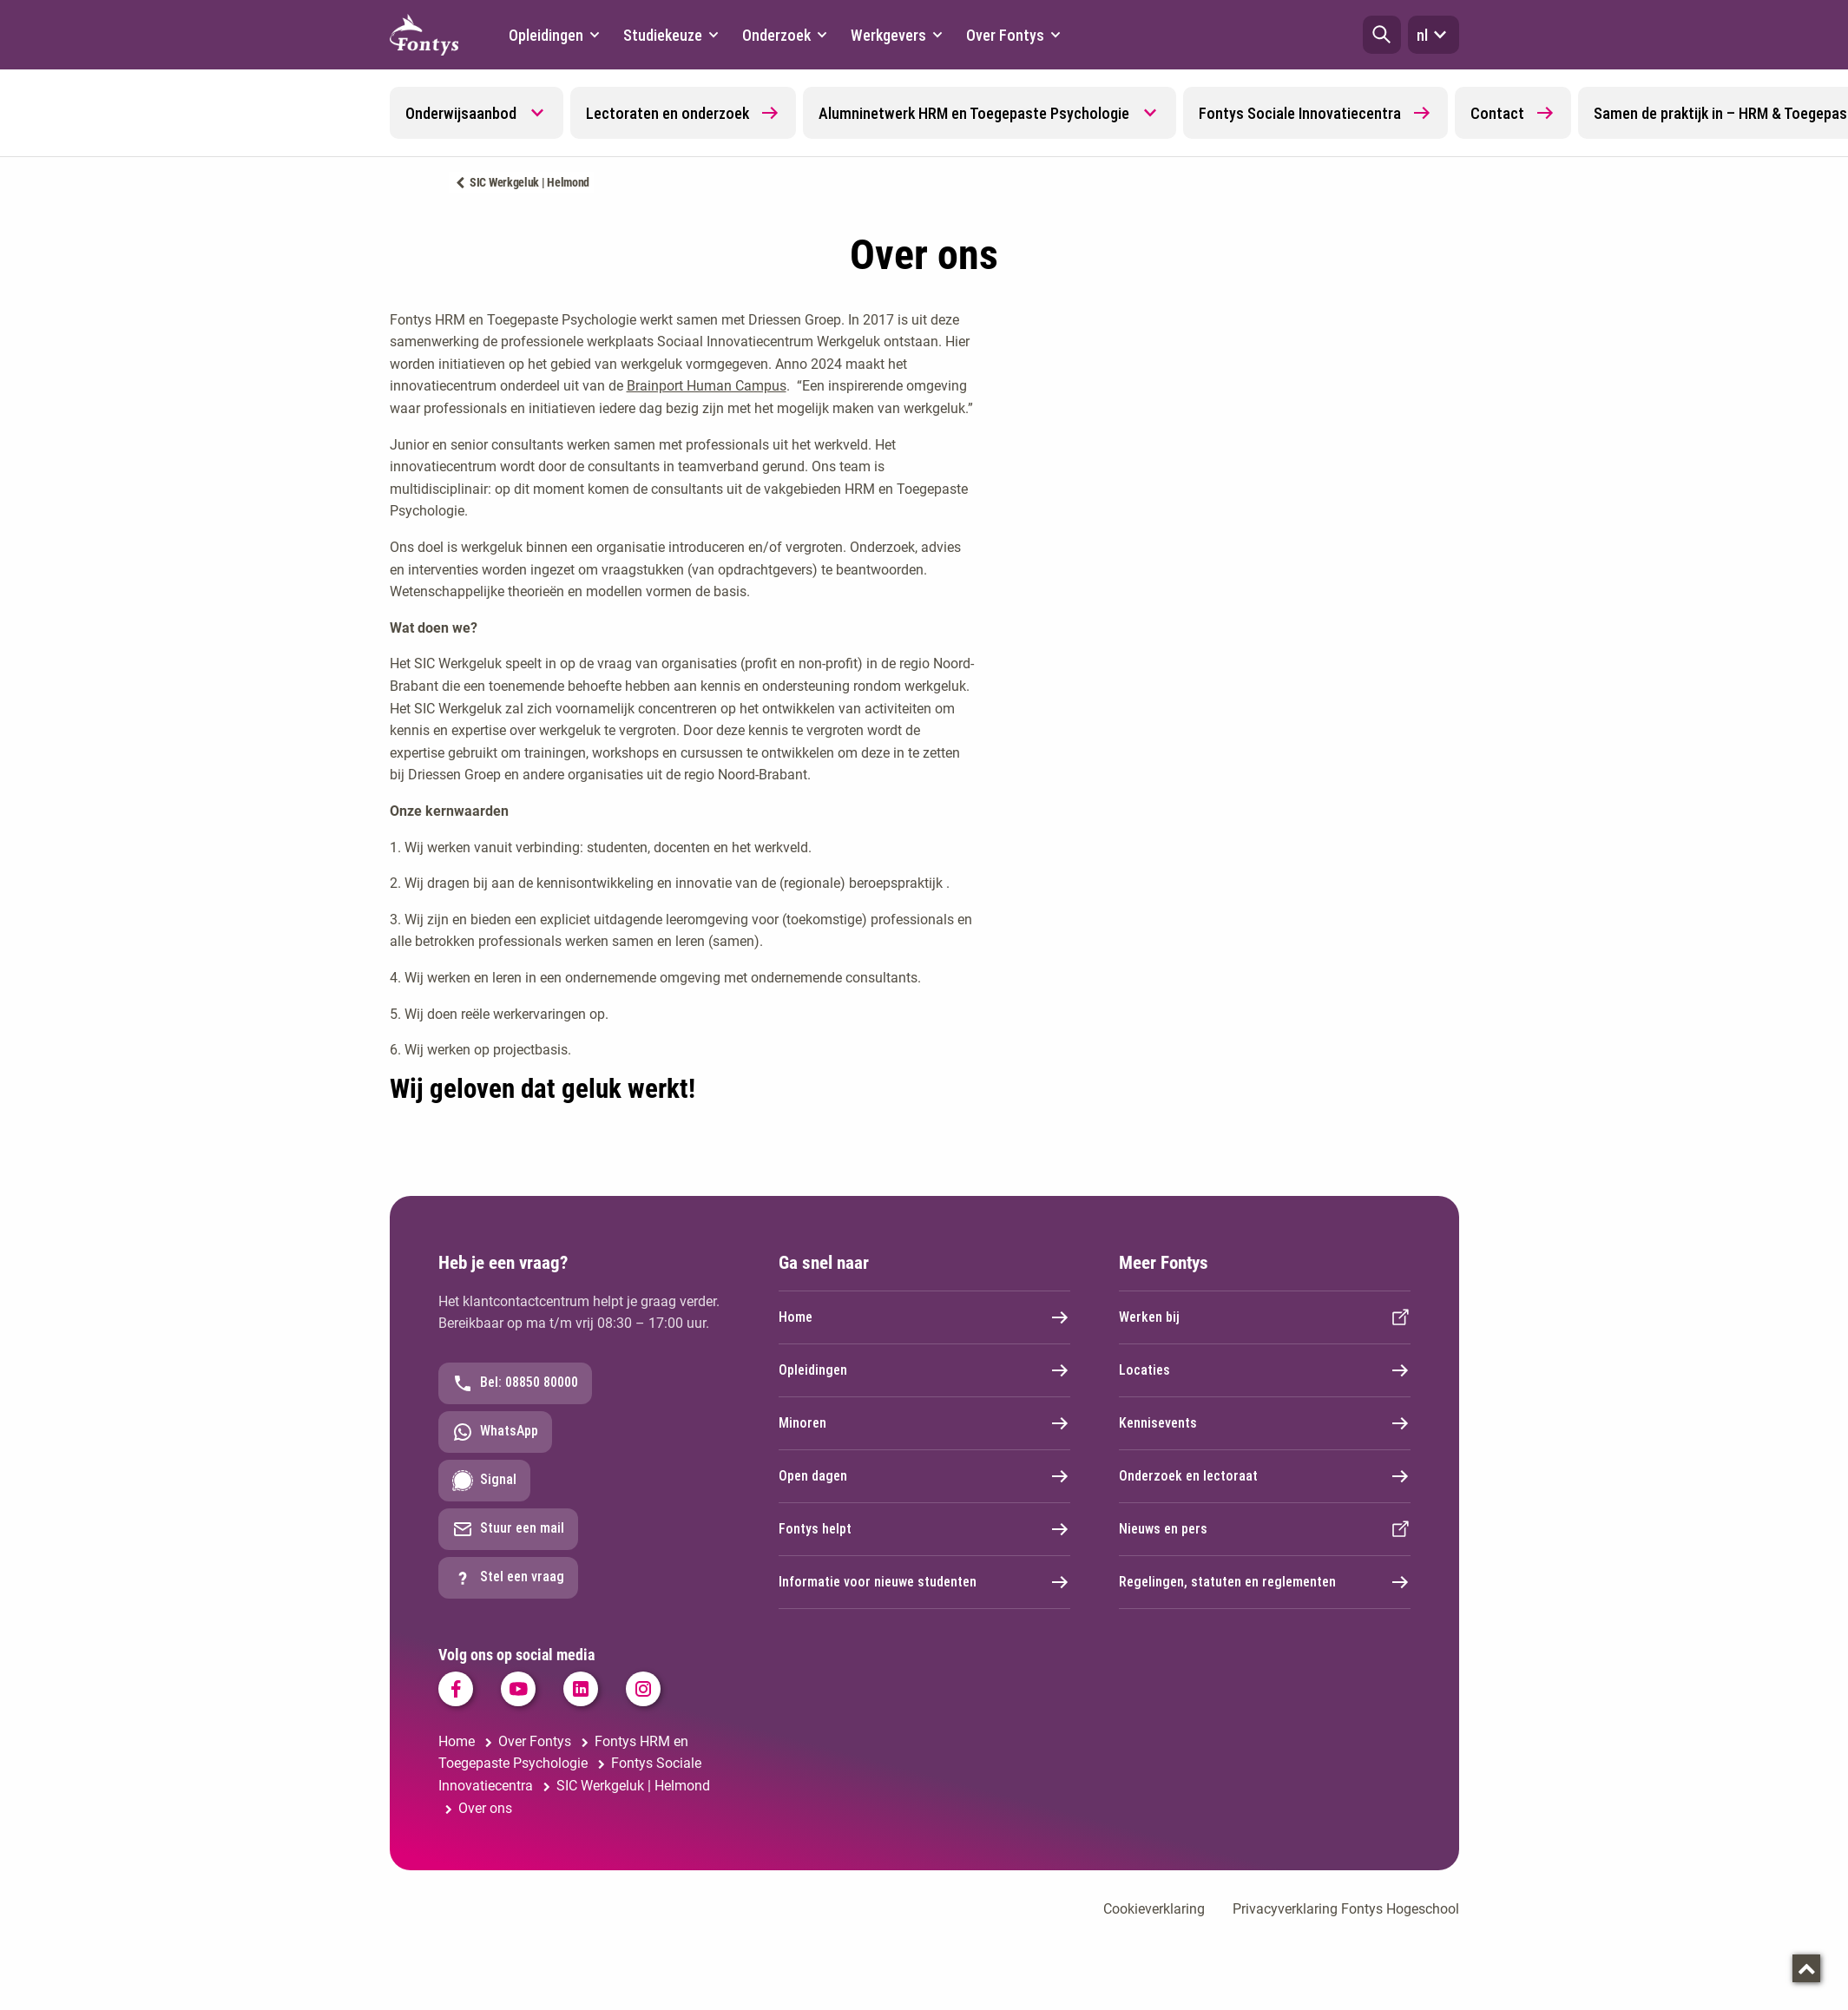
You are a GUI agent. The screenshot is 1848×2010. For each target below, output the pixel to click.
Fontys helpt (924, 1529)
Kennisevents (1265, 1423)
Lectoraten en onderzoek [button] (683, 112)
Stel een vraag (508, 1577)
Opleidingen (924, 1370)
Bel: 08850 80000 (515, 1383)
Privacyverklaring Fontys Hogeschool (1346, 1909)
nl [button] (1433, 34)
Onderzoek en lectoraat (1265, 1476)
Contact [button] (1512, 112)
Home (924, 1317)
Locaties (1265, 1370)
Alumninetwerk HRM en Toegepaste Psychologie (974, 113)
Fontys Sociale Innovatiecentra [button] (1315, 112)
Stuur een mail (508, 1529)
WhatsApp (495, 1432)
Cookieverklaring (1154, 1909)
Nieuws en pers (1265, 1529)
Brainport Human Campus (706, 386)
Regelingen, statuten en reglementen (1265, 1582)
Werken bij (1265, 1317)
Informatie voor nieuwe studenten (924, 1582)
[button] (1382, 35)
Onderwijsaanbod (460, 113)
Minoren (924, 1423)
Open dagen (924, 1476)
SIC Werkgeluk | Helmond (529, 182)
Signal (484, 1480)
